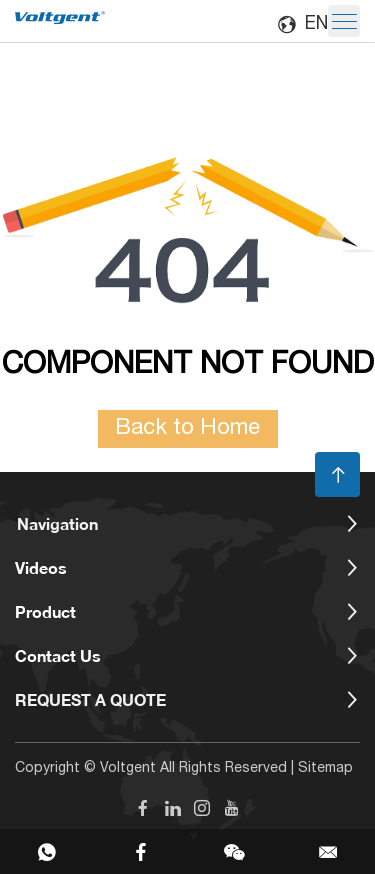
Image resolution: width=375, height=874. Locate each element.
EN (302, 25)
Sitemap (325, 769)
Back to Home (187, 429)
